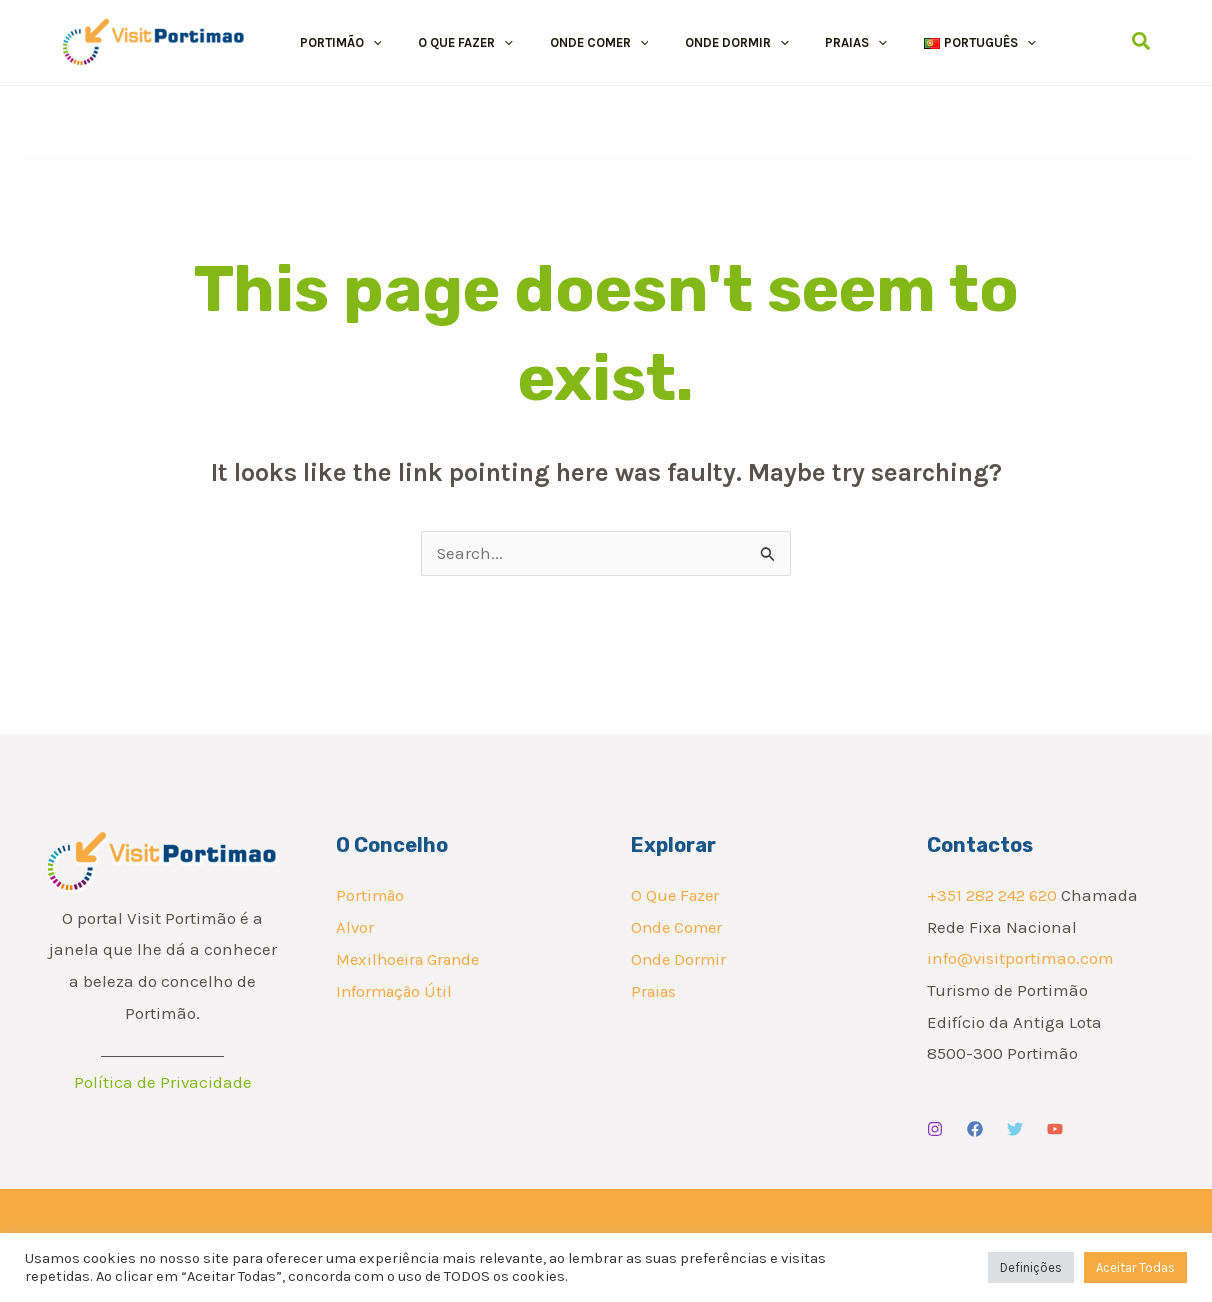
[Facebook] (975, 1130)
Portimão (371, 896)
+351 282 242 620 (992, 896)
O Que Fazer (677, 896)
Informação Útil (397, 991)
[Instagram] (935, 1130)
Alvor (355, 928)
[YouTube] (1055, 1130)
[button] (361, 42)
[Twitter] (1015, 1130)
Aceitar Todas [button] (1135, 1267)
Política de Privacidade (162, 1083)
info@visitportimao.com (1021, 959)
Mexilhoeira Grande (412, 959)
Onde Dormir (680, 959)
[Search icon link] (1142, 42)
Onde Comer (678, 928)
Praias (655, 991)
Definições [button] (1031, 1267)
